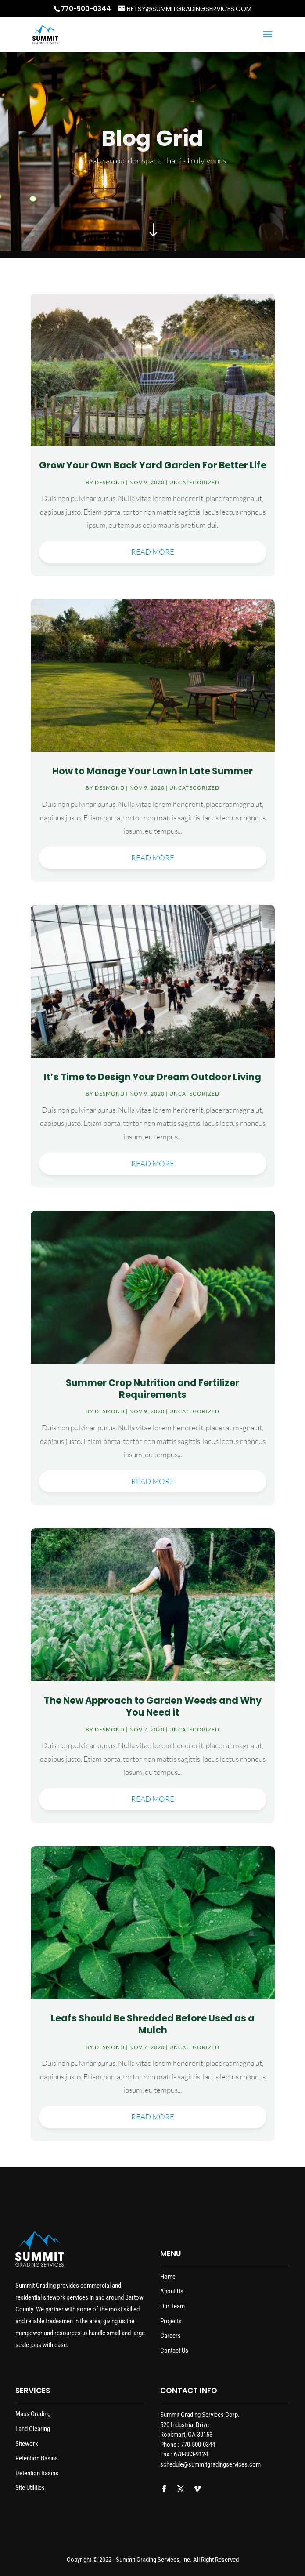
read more (152, 551)
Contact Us (174, 2351)
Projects (171, 2321)
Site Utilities (30, 2488)
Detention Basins (36, 2473)
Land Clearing (32, 2429)
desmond (110, 482)
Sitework (26, 2444)
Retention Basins (36, 2458)
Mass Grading (32, 2414)
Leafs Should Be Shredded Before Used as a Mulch (153, 2024)
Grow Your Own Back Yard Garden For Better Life (152, 465)
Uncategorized (194, 482)
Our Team (172, 2306)
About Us (171, 2291)
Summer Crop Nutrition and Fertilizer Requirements (152, 1388)
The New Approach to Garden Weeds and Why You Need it (153, 1706)
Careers (170, 2336)
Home (168, 2277)
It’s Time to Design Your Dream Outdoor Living (152, 1076)
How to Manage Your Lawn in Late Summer (152, 771)
